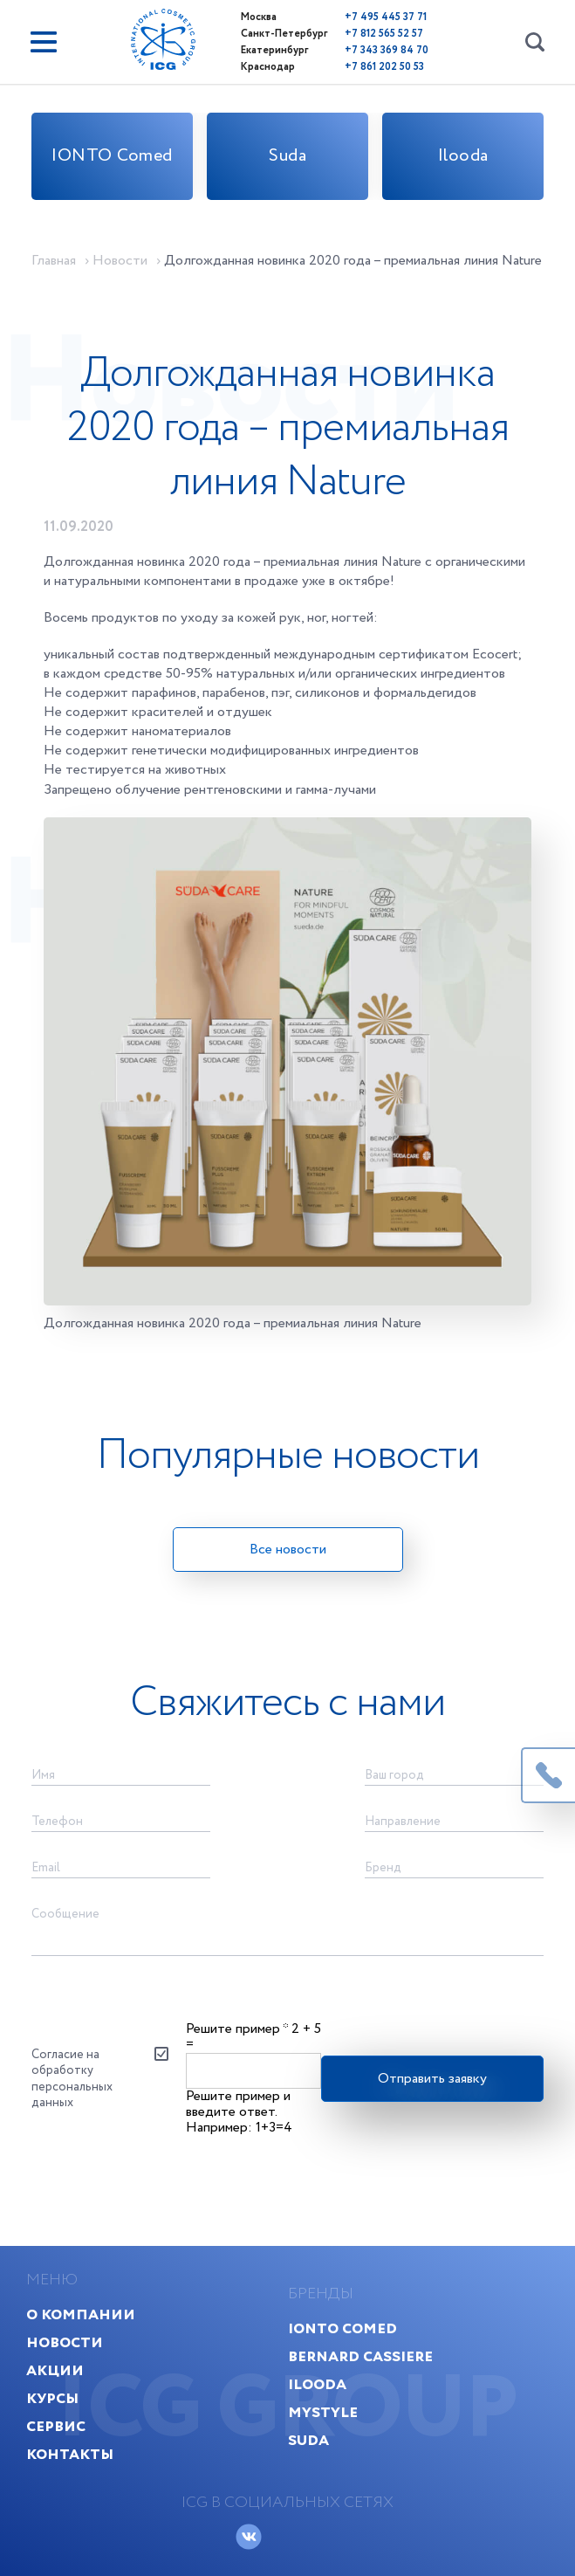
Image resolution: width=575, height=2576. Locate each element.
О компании (80, 2314)
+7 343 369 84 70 (386, 50)
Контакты (69, 2454)
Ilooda (463, 156)
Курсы (52, 2398)
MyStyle (323, 2412)
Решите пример (237, 2029)
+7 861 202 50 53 (384, 66)
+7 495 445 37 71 (386, 17)
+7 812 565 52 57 (384, 33)
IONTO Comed (112, 156)
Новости (64, 2342)
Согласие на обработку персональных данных (72, 2078)
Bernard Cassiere (360, 2356)
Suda (287, 156)
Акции (55, 2370)
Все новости (288, 1549)
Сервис (56, 2426)
